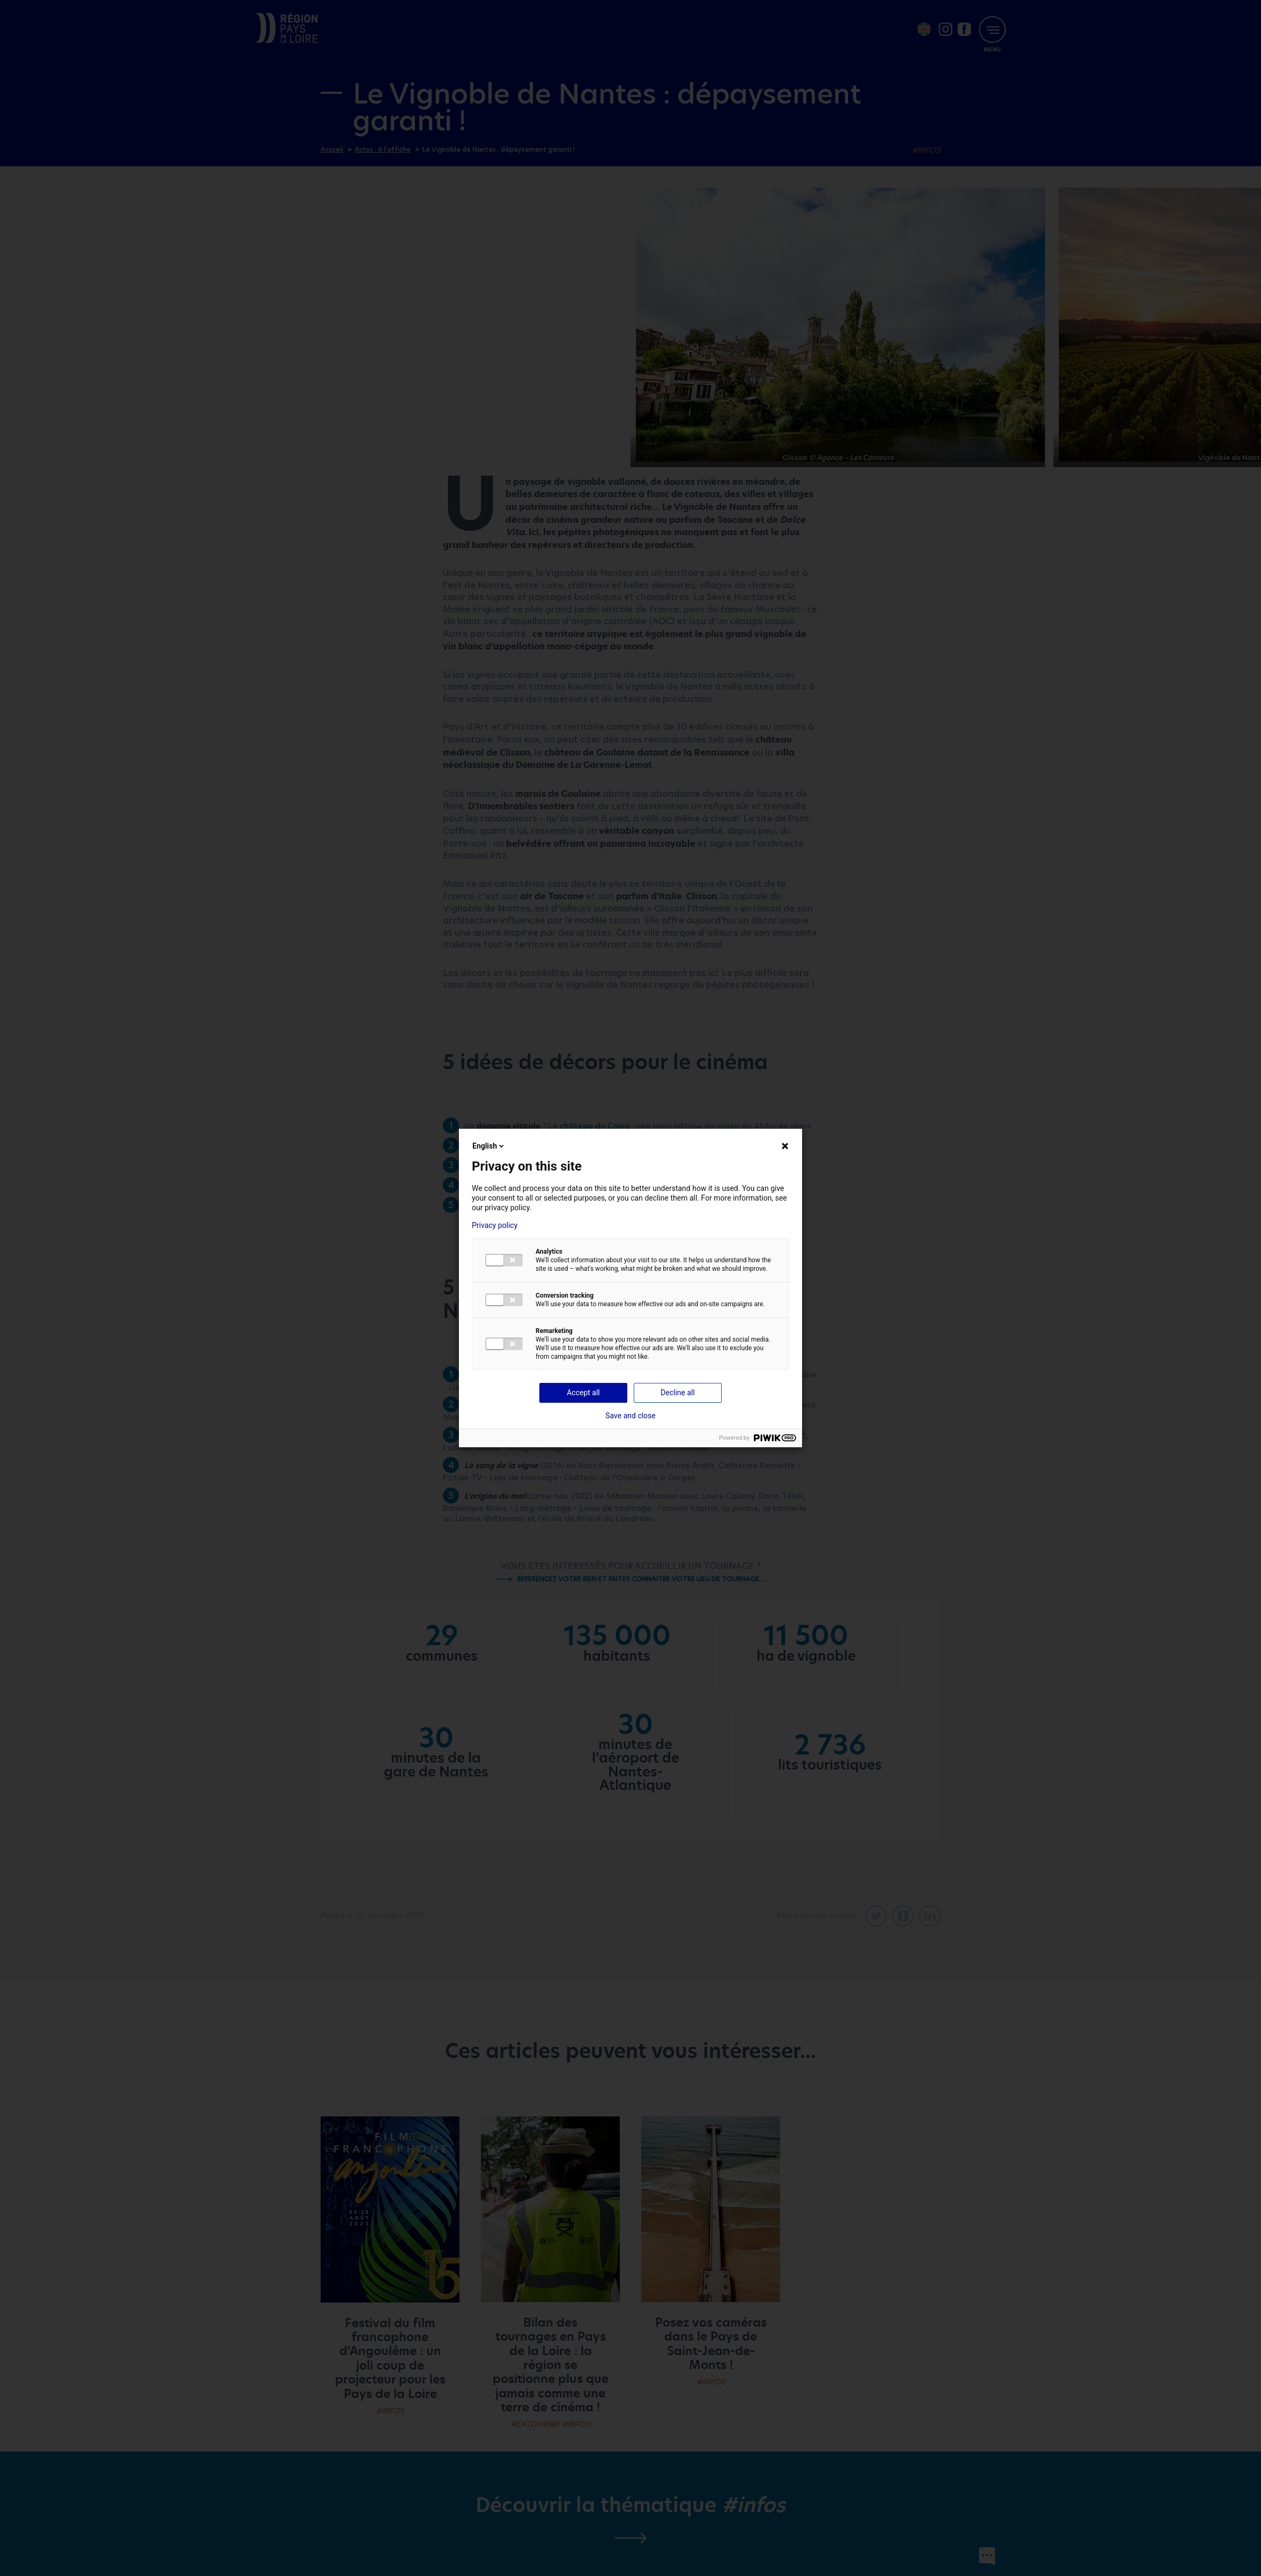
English (489, 1146)
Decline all (678, 1392)
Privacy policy (494, 1225)
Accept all (583, 1392)
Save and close (630, 1415)
